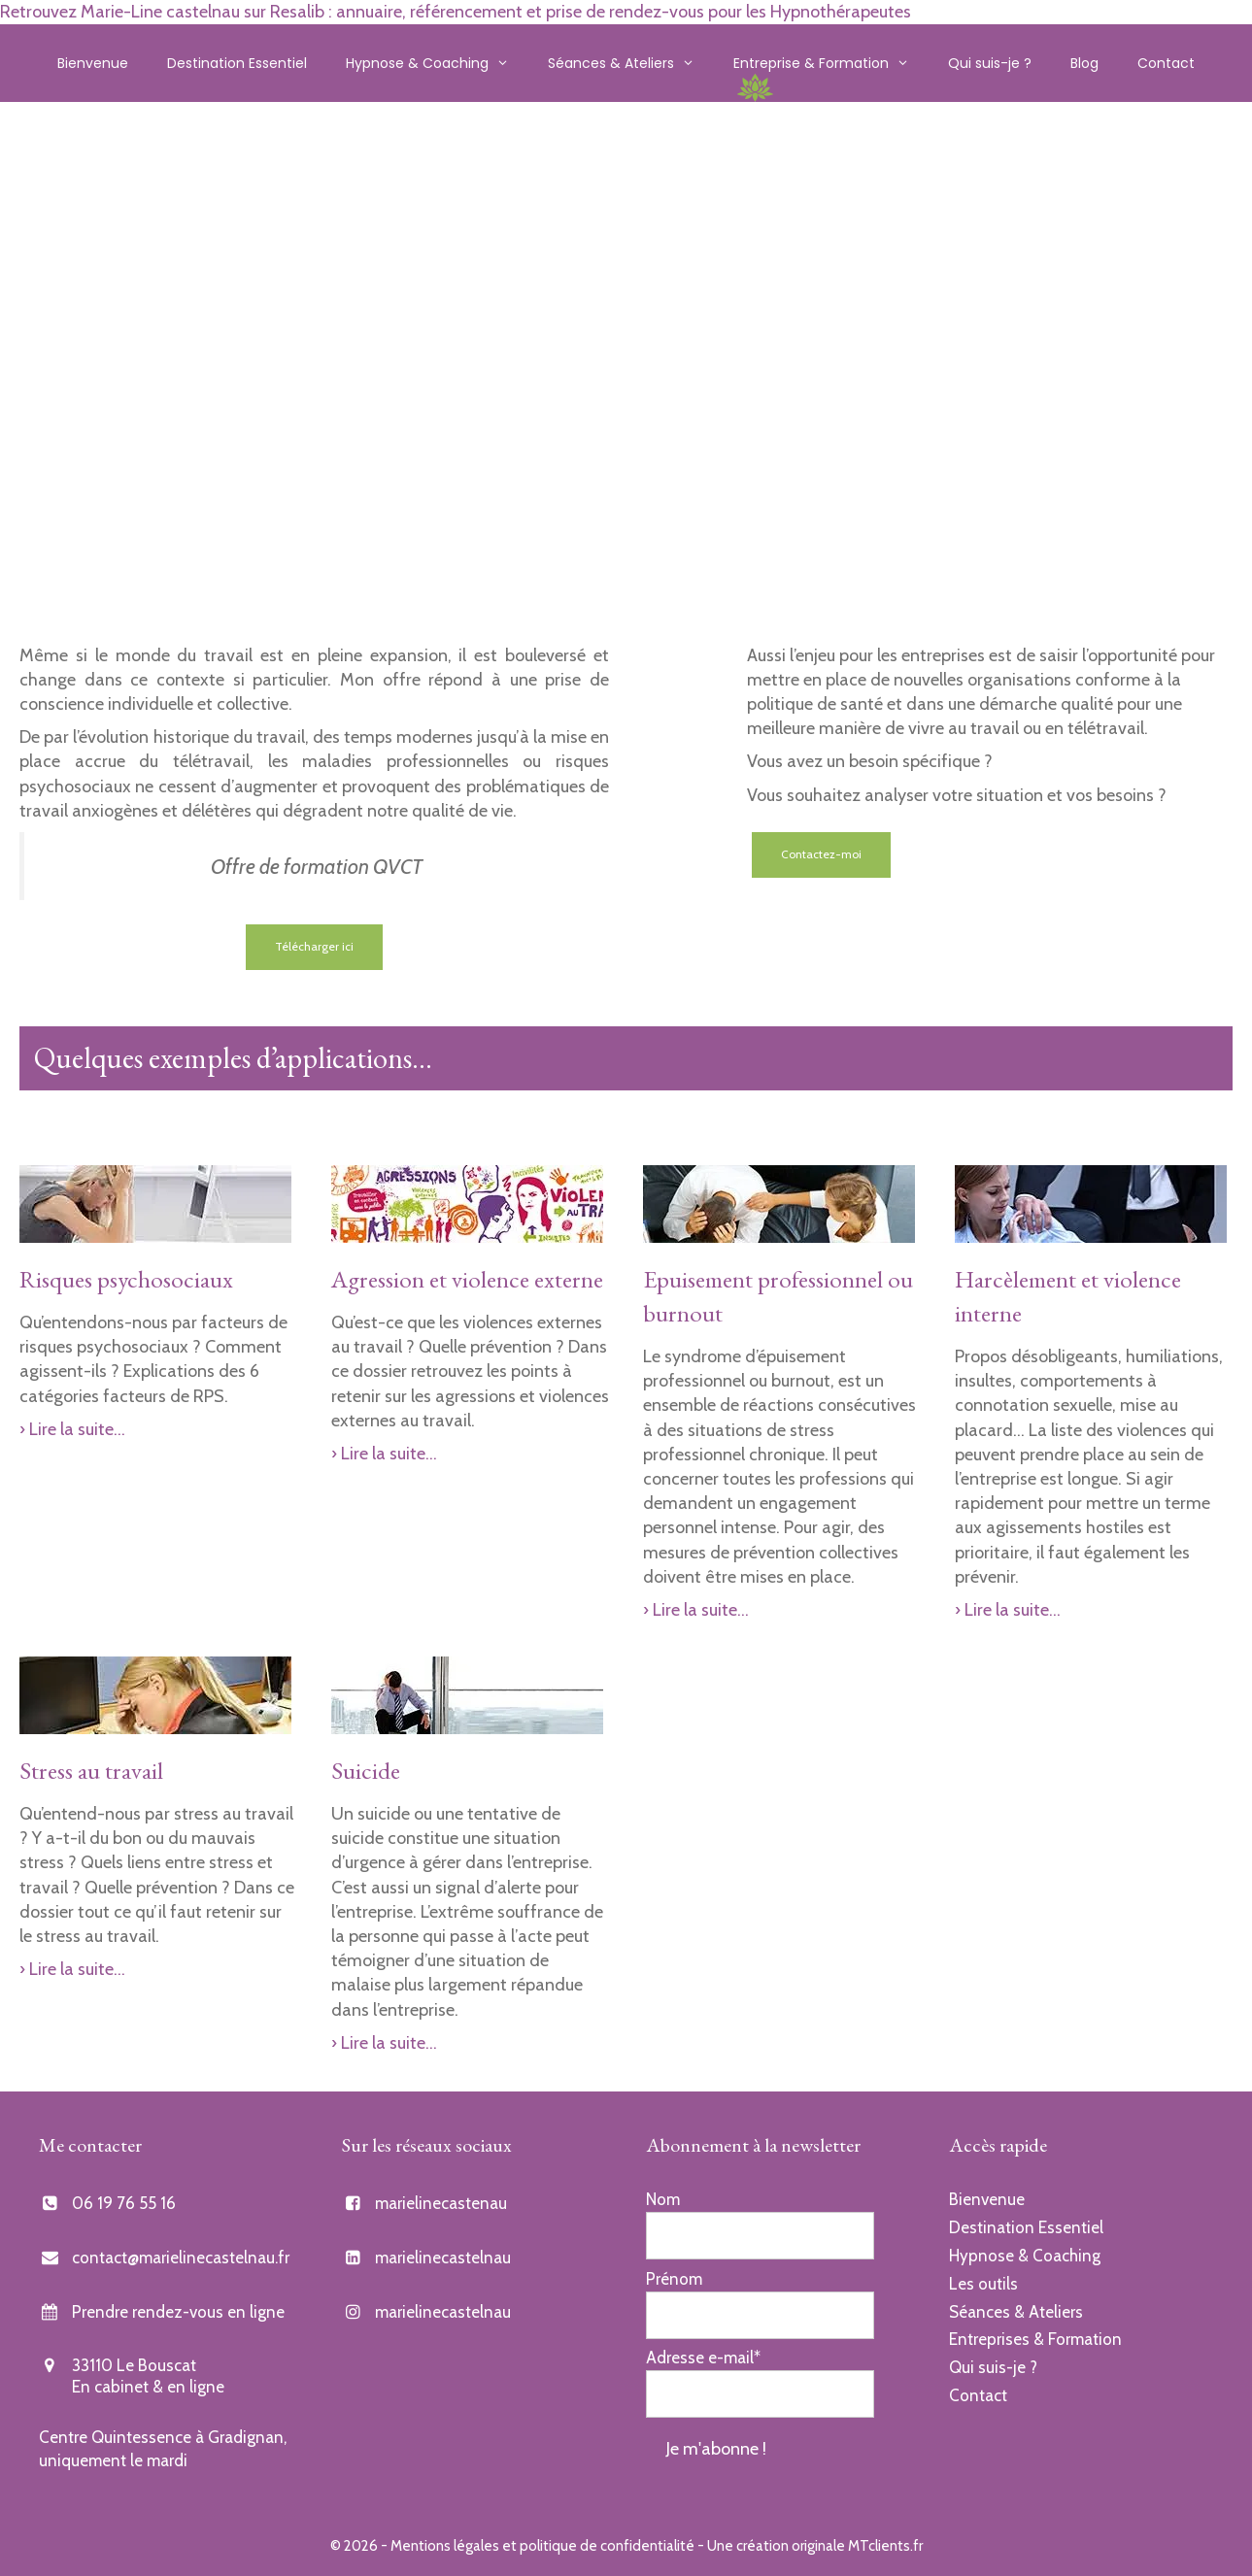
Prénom (674, 2279)
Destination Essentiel (237, 63)
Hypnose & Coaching (437, 63)
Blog (1084, 63)
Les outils (983, 2283)
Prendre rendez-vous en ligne (178, 2312)
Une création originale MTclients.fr (815, 2546)
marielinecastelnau (443, 2257)
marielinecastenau (441, 2203)
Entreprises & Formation (1035, 2339)
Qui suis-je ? (990, 63)
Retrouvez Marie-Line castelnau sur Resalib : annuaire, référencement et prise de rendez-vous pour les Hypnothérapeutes (455, 11)
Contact (1166, 63)
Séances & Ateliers (631, 63)
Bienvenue (92, 63)
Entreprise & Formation (831, 63)
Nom (663, 2199)
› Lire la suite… (72, 1429)
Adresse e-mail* (703, 2357)
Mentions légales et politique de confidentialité (542, 2546)
